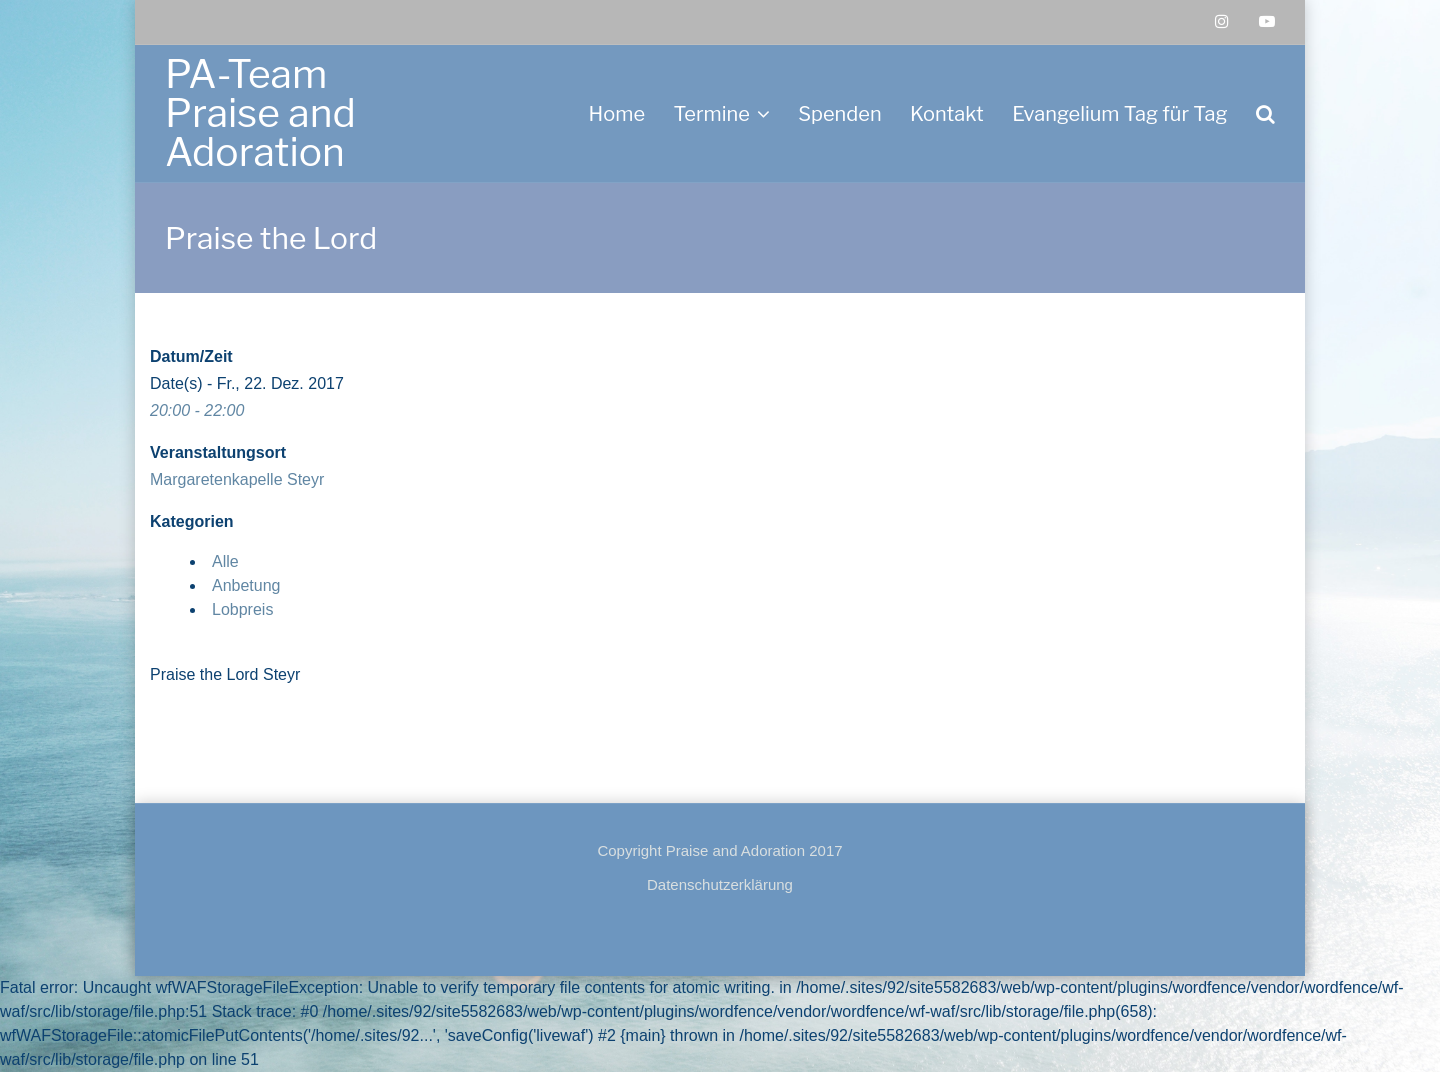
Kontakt (947, 114)
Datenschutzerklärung (720, 884)
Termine (711, 114)
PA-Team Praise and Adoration (260, 113)
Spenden (839, 114)
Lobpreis (242, 609)
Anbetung (246, 585)
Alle (225, 561)
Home (617, 114)
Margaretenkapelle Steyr (237, 479)
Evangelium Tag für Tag (1119, 114)
